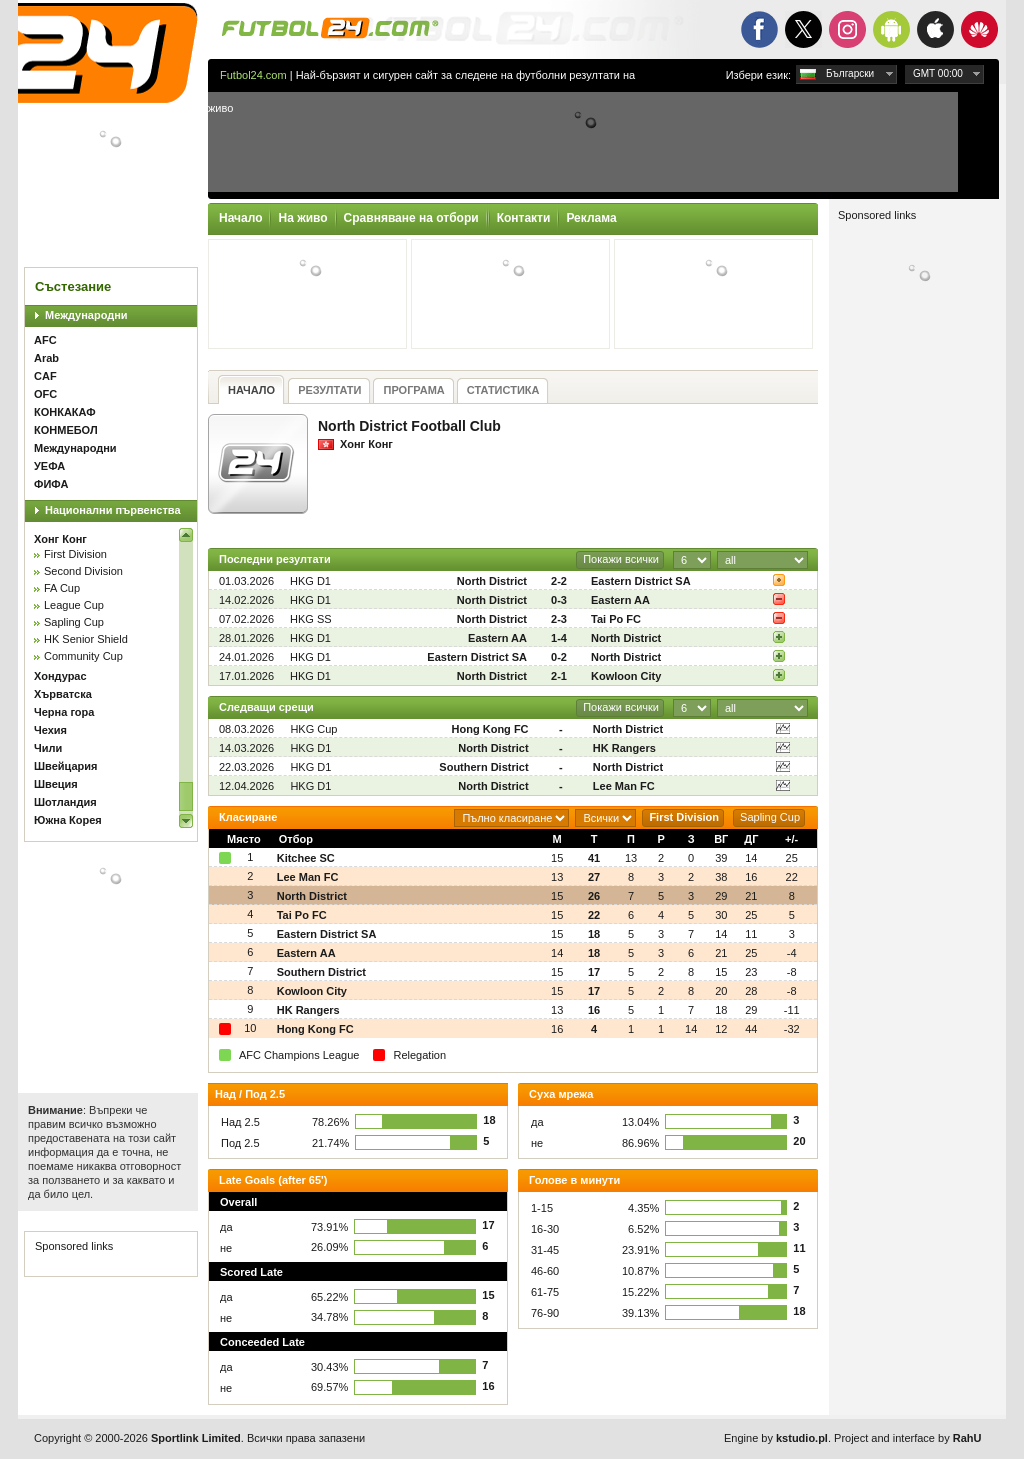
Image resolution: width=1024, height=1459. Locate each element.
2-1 (559, 676)
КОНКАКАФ (65, 412)
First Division (75, 554)
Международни (86, 315)
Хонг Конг (60, 539)
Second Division (83, 571)
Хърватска (63, 694)
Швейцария (65, 766)
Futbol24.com (253, 75)
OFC (45, 394)
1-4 (559, 638)
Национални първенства (113, 510)
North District (492, 581)
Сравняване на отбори (411, 218)
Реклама (591, 218)
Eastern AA (620, 600)
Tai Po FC (616, 619)
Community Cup (83, 656)
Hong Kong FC (490, 729)
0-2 (559, 657)
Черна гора (64, 712)
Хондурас (60, 676)
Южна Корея (68, 820)
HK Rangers (624, 748)
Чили (48, 748)
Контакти (524, 218)
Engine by (776, 1438)
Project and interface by (907, 1438)
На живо (302, 218)
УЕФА (49, 466)
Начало (240, 218)
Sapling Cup (74, 622)
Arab (46, 358)
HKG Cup (313, 729)
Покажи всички (621, 559)
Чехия (50, 730)
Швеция (56, 784)
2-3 (559, 619)
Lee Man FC (624, 786)
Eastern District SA (641, 581)
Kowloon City (626, 676)
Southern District (483, 767)
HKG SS (311, 619)
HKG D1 (310, 581)
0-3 (559, 600)
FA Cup (62, 588)
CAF (45, 376)
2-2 (559, 581)
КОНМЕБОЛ (66, 430)
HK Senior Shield (86, 639)
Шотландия (65, 802)
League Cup (74, 605)
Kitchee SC (306, 858)
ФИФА (51, 484)
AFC (45, 340)
